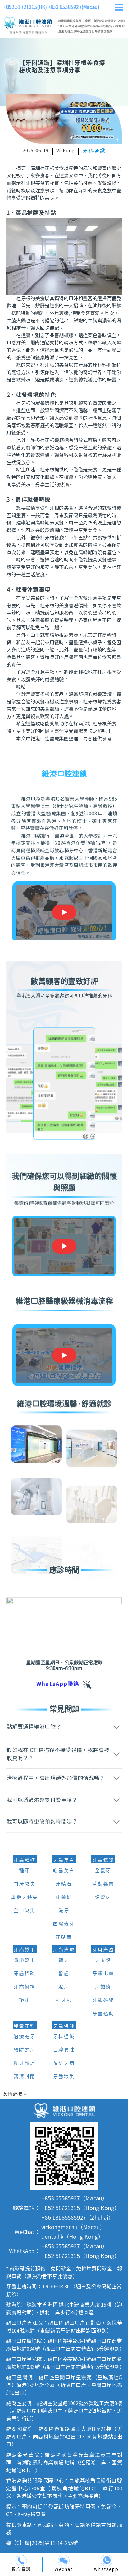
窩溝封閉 (24, 2077)
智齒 (63, 1974)
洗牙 (63, 1911)
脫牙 (63, 1987)
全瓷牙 (103, 1871)
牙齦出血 (103, 1974)
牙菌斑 (64, 1897)
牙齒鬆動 (103, 2014)
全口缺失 (24, 1911)
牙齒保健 (64, 2026)
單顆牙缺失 (24, 1897)
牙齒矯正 (24, 1950)
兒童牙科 (24, 2026)
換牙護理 (24, 2063)
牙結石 (64, 1884)
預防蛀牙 (24, 2050)
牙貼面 (64, 1937)
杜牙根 (64, 2000)
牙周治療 (103, 1950)
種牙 (24, 1871)
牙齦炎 (103, 1987)
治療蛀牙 (24, 2037)
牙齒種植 (24, 1860)
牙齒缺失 (64, 2077)
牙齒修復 (103, 1860)
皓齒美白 (64, 1871)
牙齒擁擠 (24, 1987)
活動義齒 (103, 1884)
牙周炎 (103, 1960)
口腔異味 (64, 2050)
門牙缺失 (24, 1884)
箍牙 (24, 2000)
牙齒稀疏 (24, 1974)
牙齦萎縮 (103, 2000)
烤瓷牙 (103, 1897)
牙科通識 (94, 151)
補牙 (63, 1960)
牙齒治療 (64, 1950)
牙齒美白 (64, 1860)
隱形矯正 (24, 1960)
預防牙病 (64, 2063)
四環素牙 (64, 1924)
